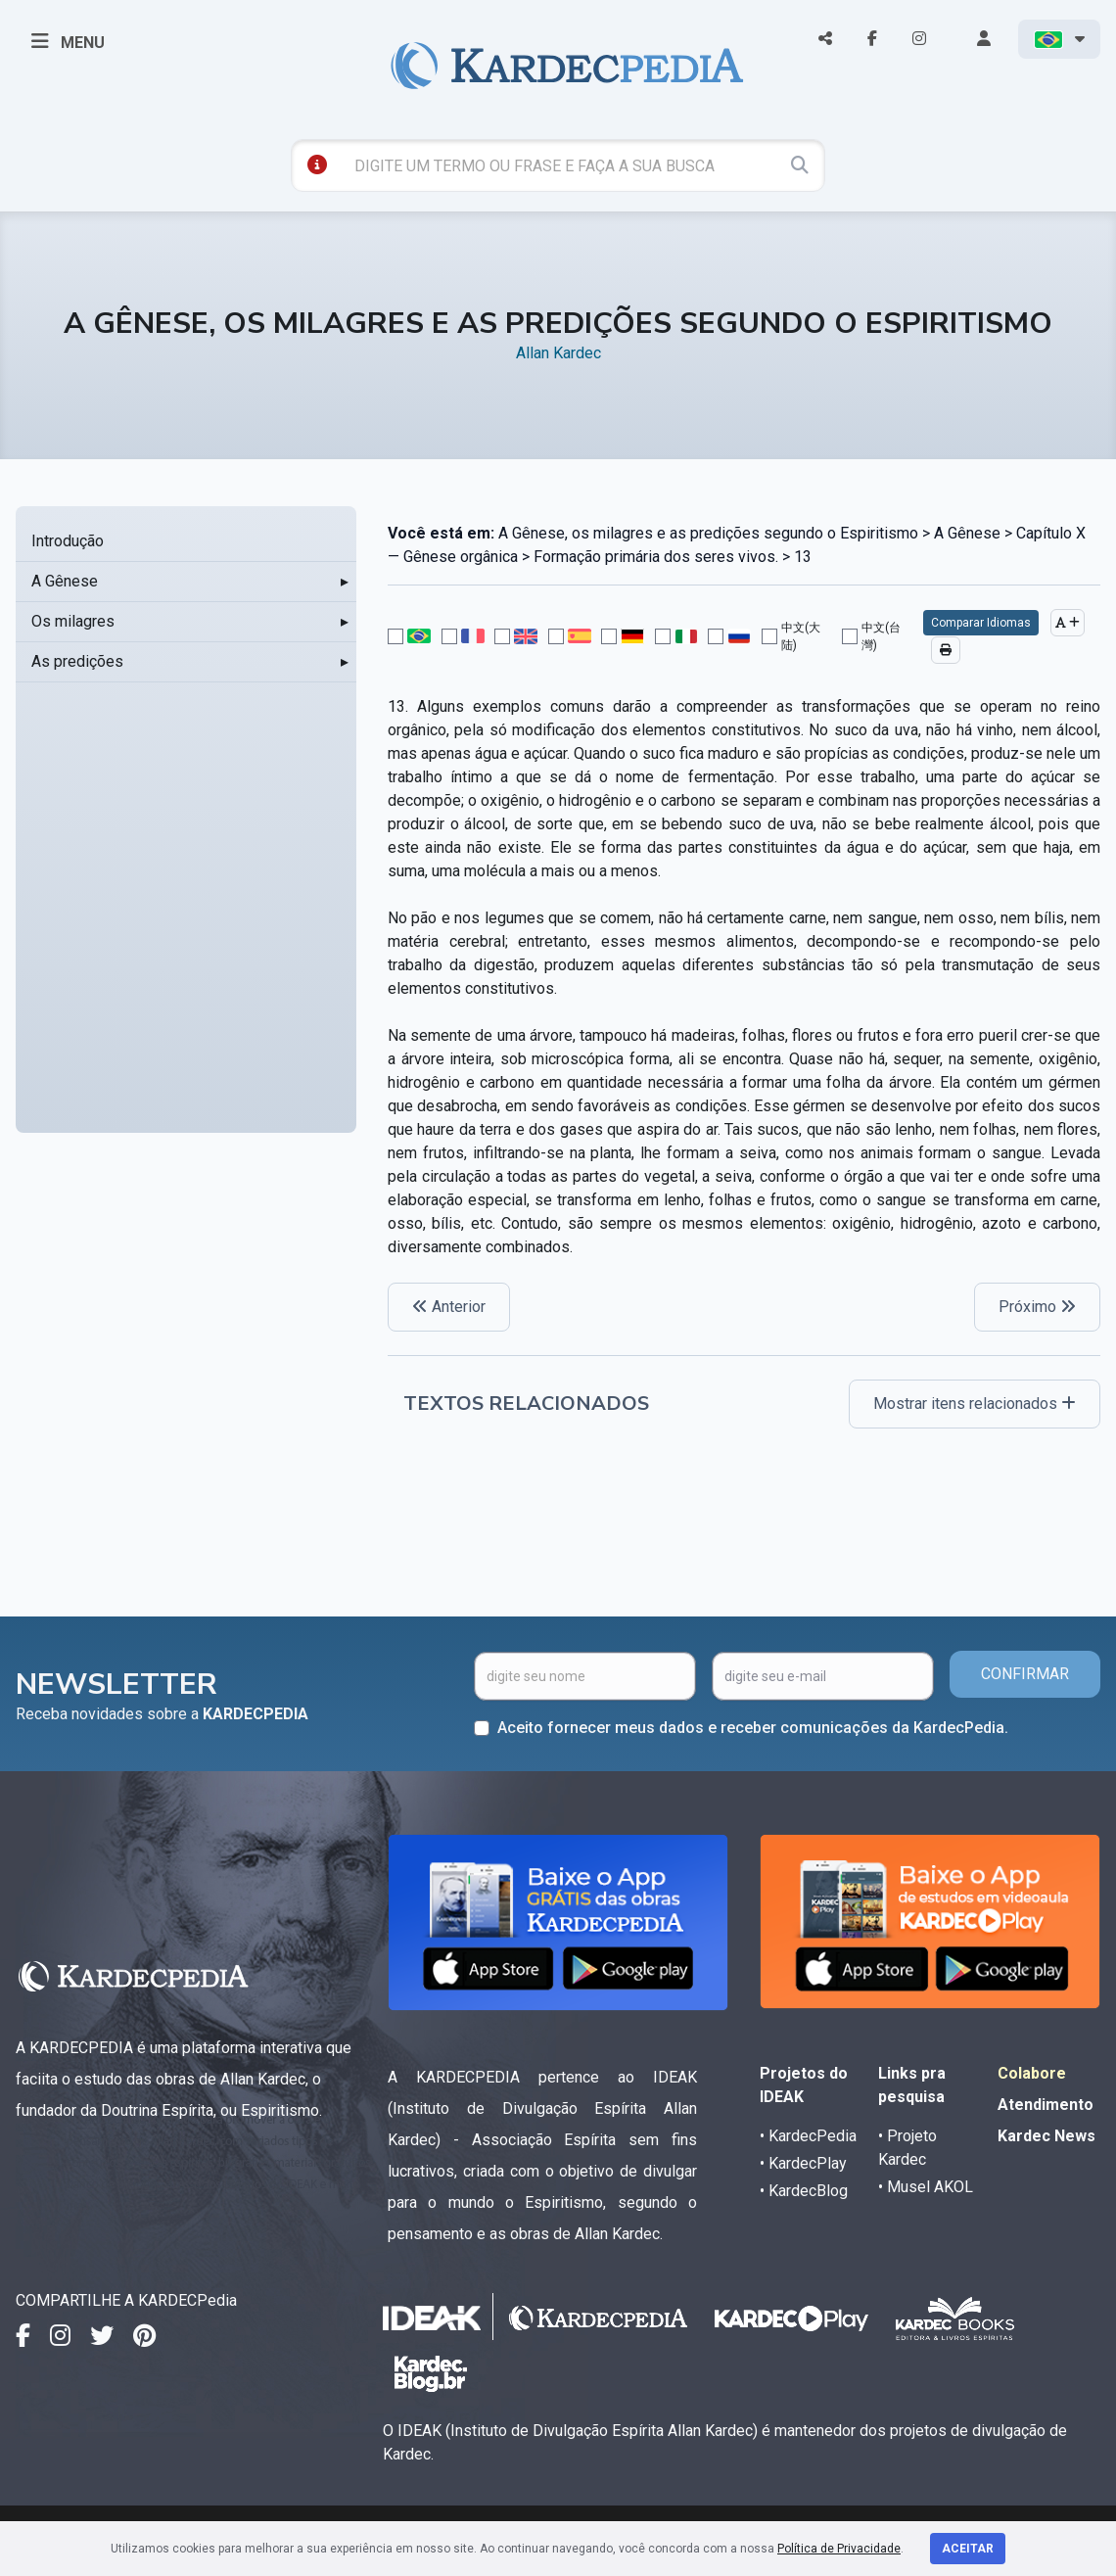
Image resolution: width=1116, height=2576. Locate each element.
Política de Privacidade (839, 2548)
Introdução (67, 541)
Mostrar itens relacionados (974, 1403)
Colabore (1032, 2073)
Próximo (1037, 1306)
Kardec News (1046, 2136)
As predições (77, 661)
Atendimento (1045, 2104)
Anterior (449, 1306)
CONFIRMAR (1025, 1673)
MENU (68, 41)
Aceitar (968, 2548)
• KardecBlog (804, 2190)
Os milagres (73, 621)
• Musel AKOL (925, 2187)
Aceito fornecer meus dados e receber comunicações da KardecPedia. (752, 1727)
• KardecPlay (803, 2163)
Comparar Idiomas (981, 623)
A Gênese (64, 581)
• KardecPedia (808, 2136)
